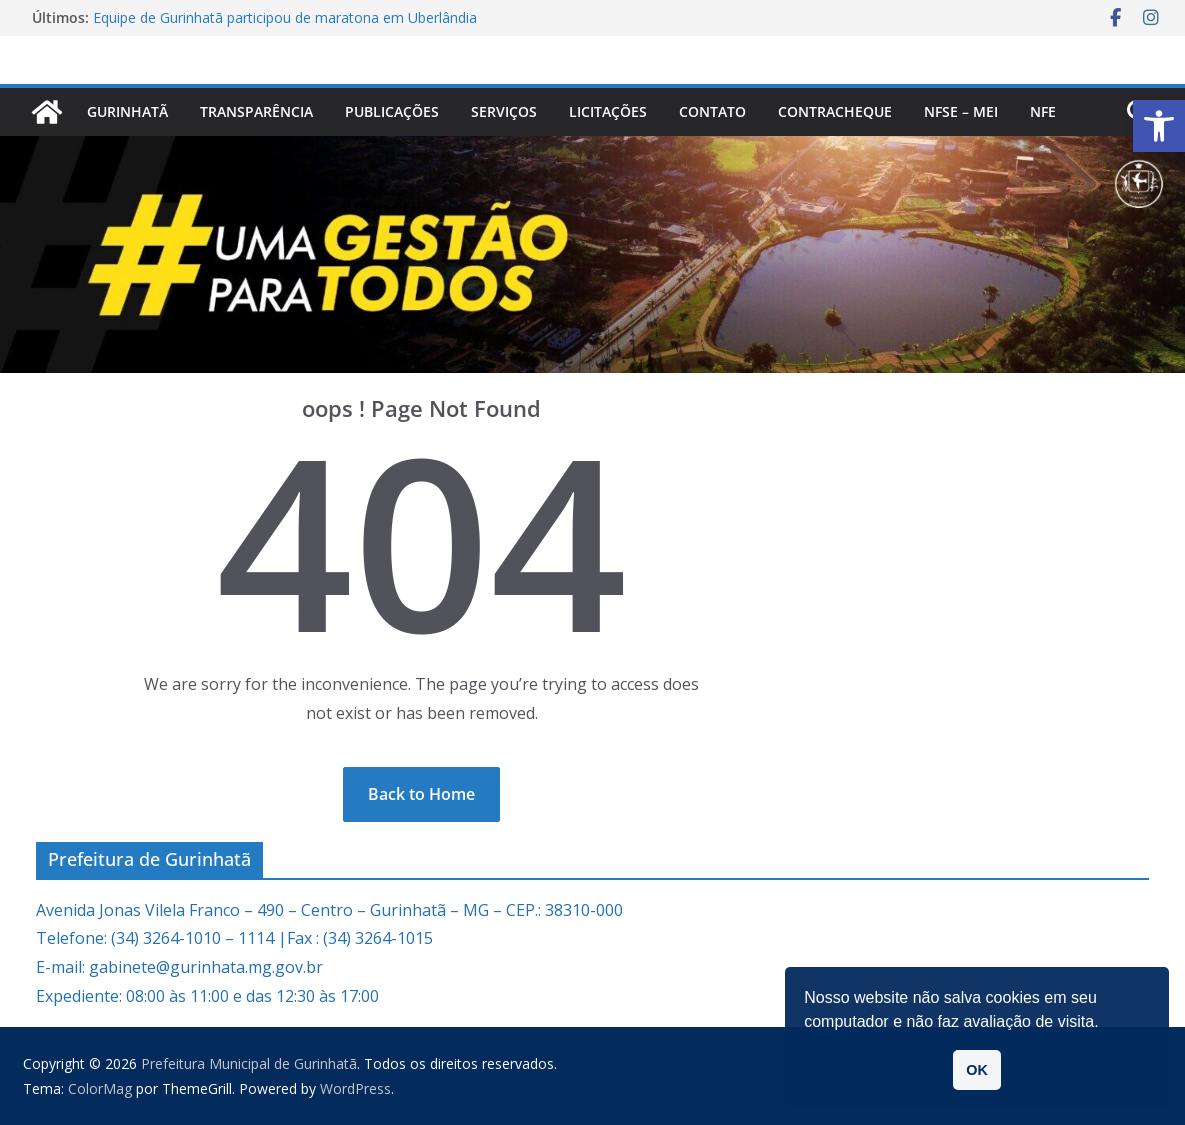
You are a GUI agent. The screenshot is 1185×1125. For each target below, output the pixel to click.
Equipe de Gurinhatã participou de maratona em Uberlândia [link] (285, 17)
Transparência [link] (256, 111)
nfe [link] (1043, 111)
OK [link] (977, 1070)
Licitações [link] (608, 111)
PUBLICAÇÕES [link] (392, 111)
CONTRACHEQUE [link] (835, 111)
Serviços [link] (504, 111)
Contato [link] (712, 111)
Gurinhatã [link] (127, 111)
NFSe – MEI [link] (961, 111)
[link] (1159, 126)
